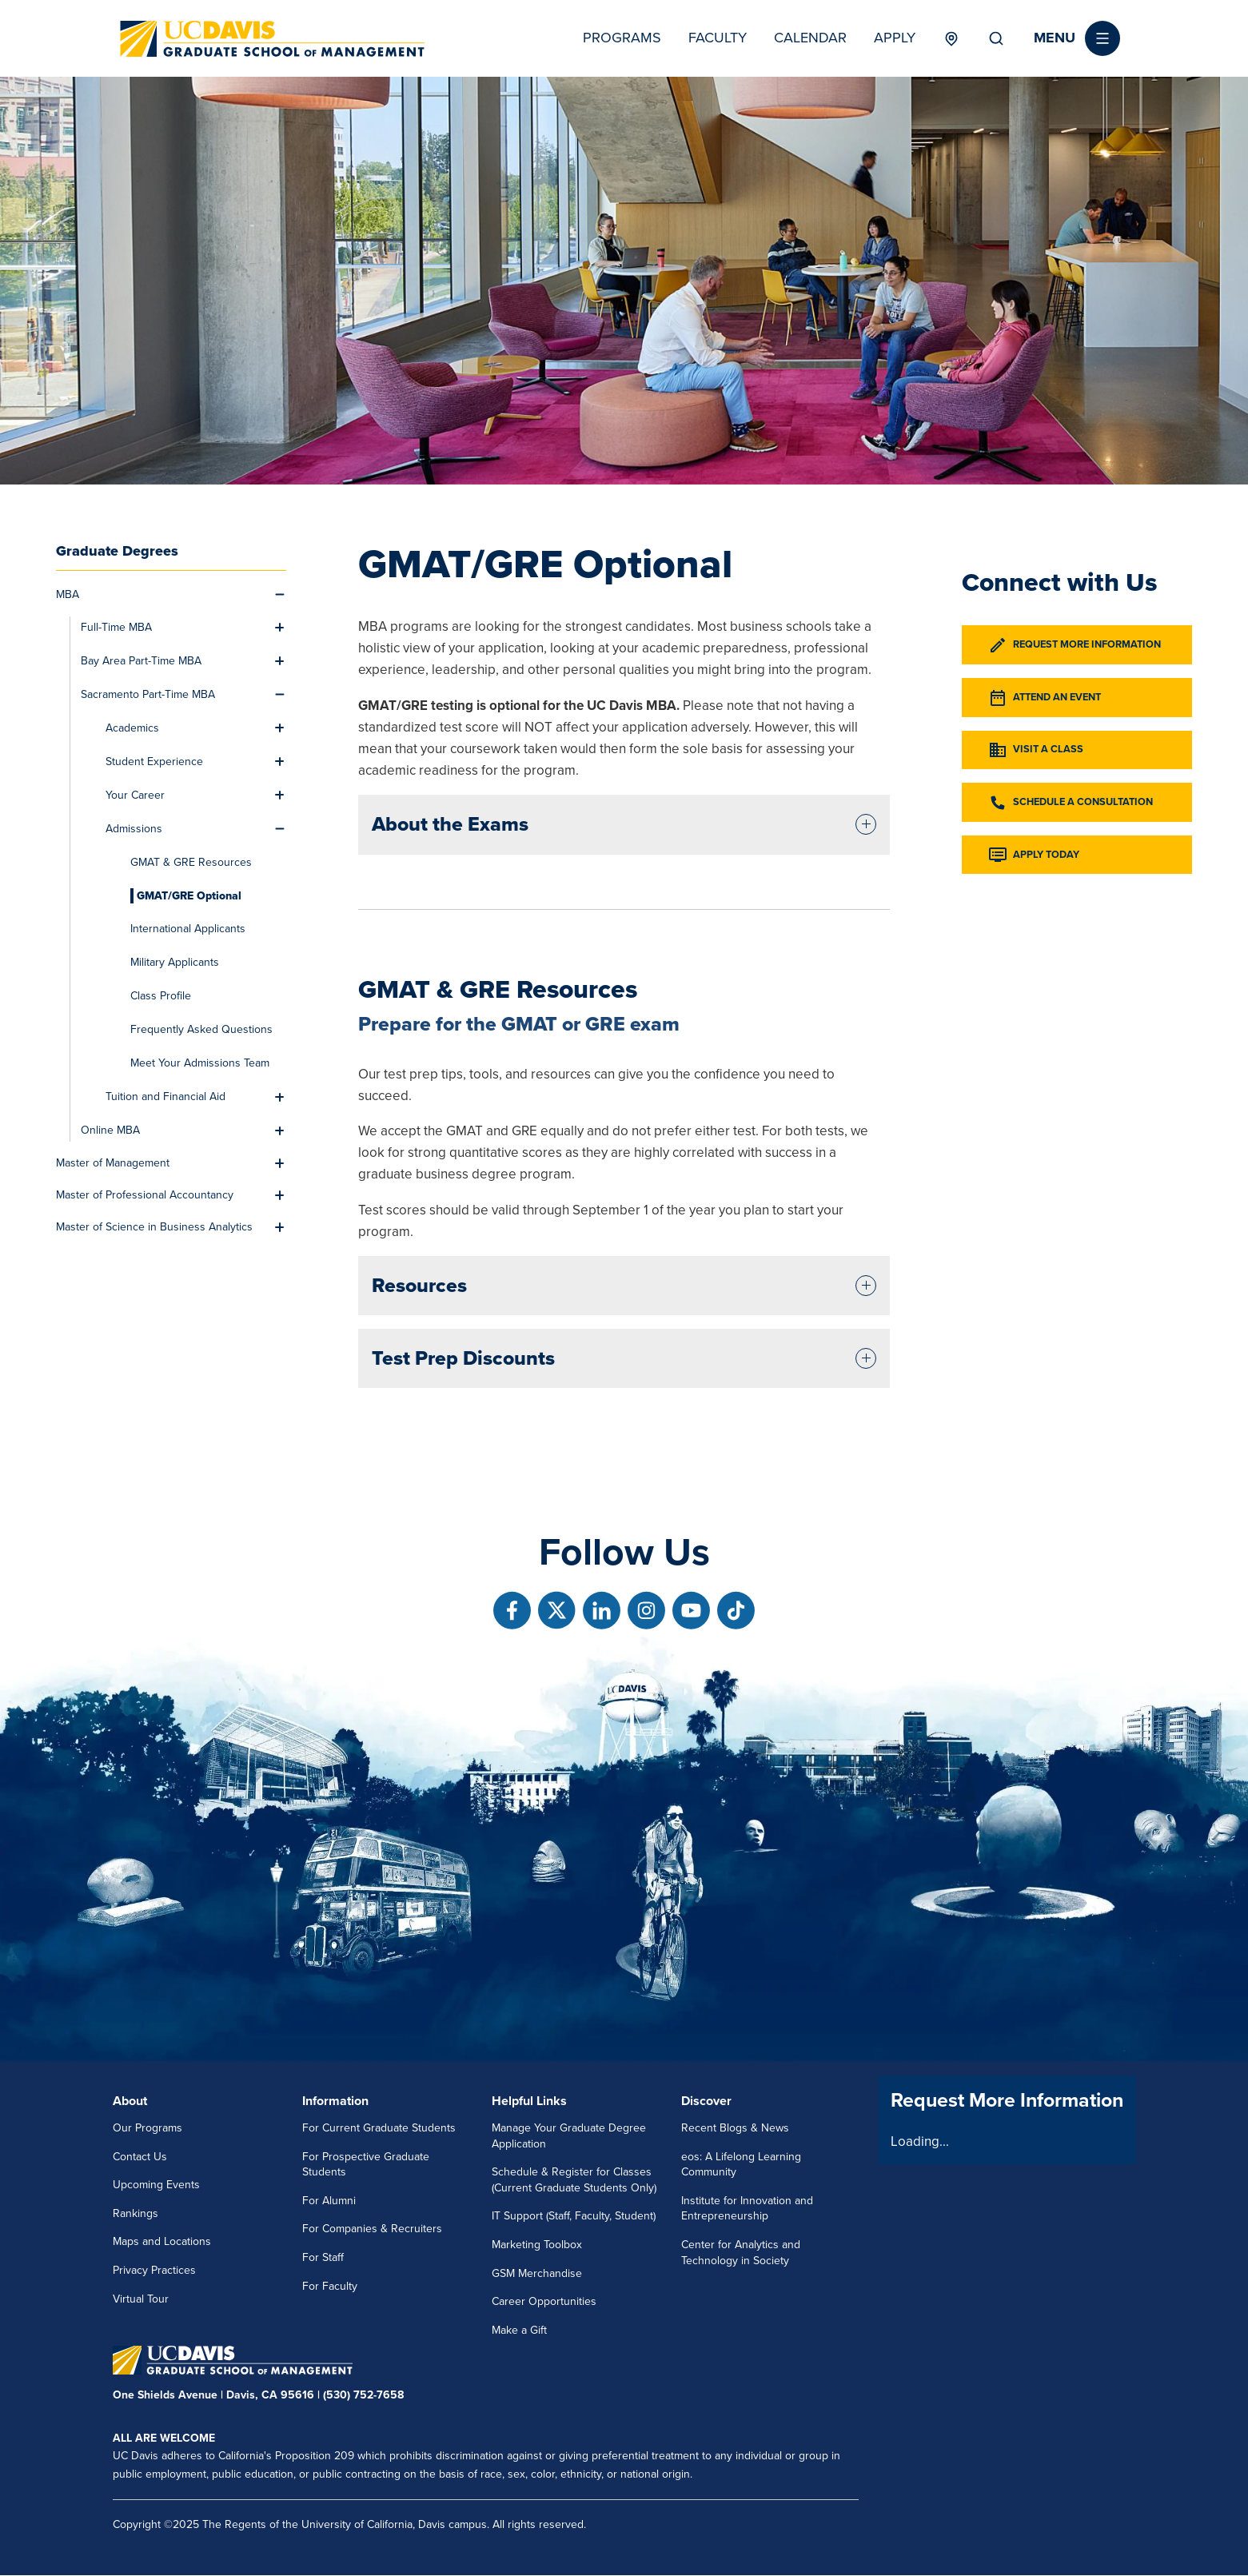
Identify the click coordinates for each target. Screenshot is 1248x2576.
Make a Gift (519, 2330)
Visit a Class (1035, 750)
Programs (622, 37)
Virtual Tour (141, 2299)
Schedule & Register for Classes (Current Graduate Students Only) (574, 2180)
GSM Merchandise (537, 2273)
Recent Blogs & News (735, 2128)
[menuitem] (162, 595)
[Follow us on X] (556, 1610)
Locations (952, 38)
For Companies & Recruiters (372, 2228)
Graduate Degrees (117, 551)
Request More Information (1074, 645)
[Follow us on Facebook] (512, 1610)
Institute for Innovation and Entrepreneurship (747, 2208)
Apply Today (1033, 854)
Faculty (717, 37)
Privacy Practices (154, 2270)
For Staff (323, 2257)
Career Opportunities (544, 2301)
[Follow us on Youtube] (691, 1610)
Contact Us (140, 2156)
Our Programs (147, 2128)
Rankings (135, 2213)
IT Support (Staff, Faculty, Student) (574, 2216)
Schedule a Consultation (1070, 802)
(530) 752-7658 (363, 2395)
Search (996, 38)
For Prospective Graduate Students (365, 2164)
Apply (894, 37)
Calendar (810, 37)
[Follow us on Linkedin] (601, 1610)
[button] (1077, 38)
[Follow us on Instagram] (646, 1610)
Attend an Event (1044, 698)
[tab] (624, 824)
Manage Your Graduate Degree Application (569, 2136)
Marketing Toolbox (537, 2244)
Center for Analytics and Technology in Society (740, 2252)
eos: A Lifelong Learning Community (741, 2164)
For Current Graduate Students (379, 2128)
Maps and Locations (162, 2241)
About (130, 2101)
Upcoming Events (156, 2184)
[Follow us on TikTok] (736, 1610)
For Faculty (329, 2286)
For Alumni (329, 2200)
